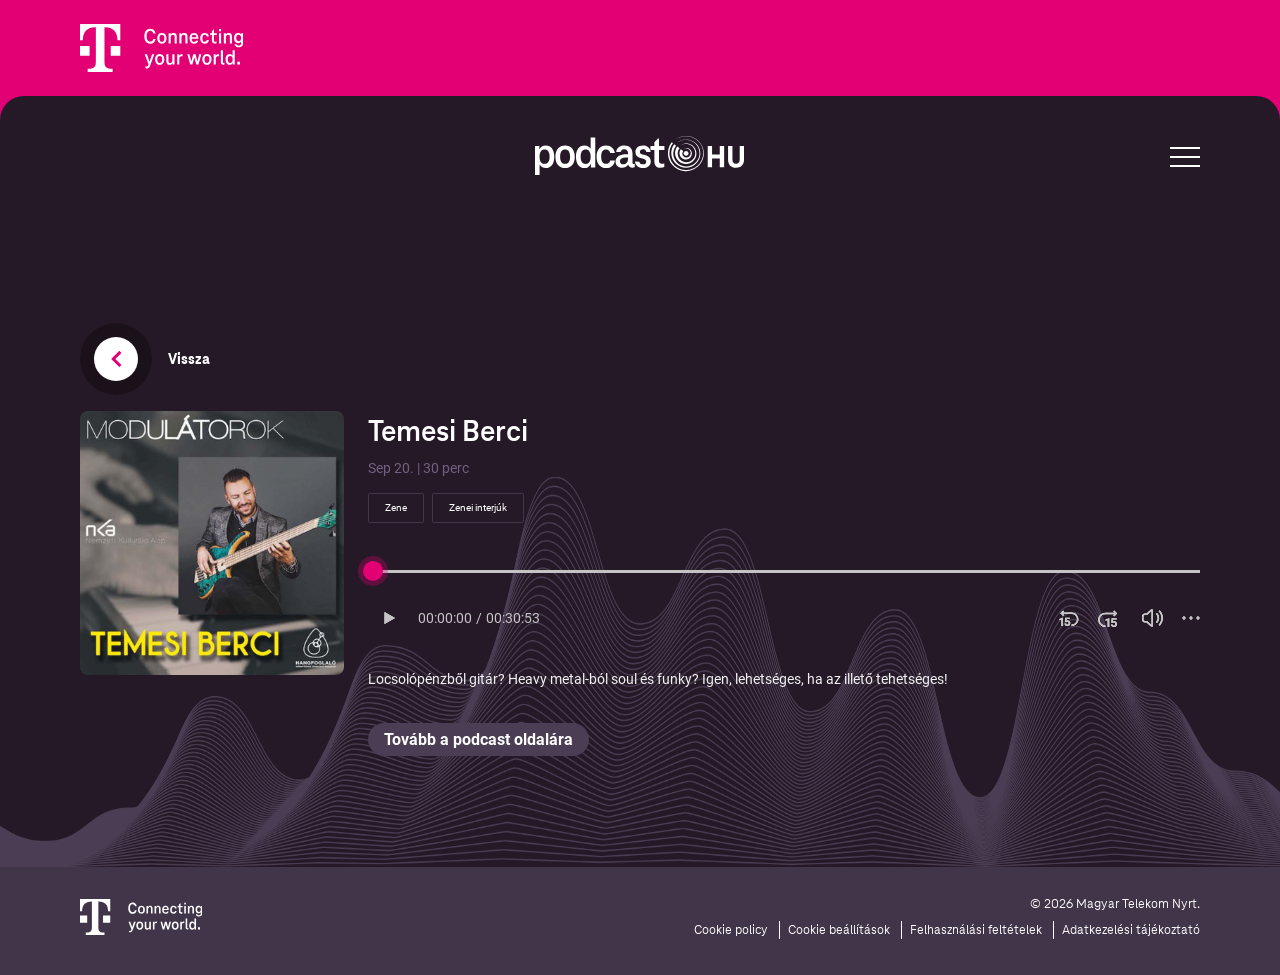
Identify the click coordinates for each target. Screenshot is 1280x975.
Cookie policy (731, 930)
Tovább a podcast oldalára (478, 739)
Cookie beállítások (839, 930)
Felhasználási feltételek (976, 930)
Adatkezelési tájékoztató (1131, 930)
